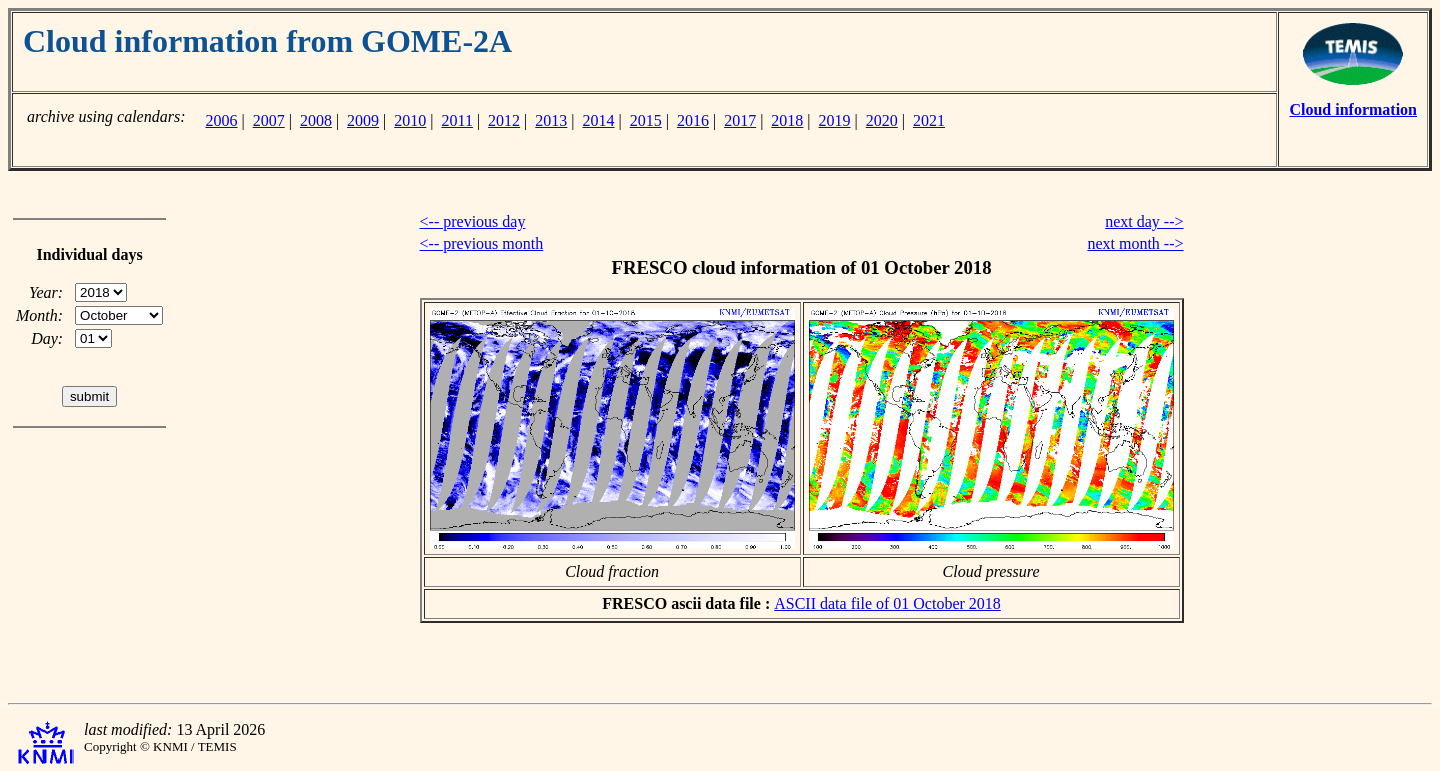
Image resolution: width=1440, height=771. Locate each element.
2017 (740, 120)
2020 (882, 120)
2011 (457, 120)
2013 (551, 120)
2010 (410, 120)
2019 (835, 120)
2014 (599, 120)
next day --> (1144, 221)
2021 (929, 120)
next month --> (1135, 243)
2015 (646, 120)
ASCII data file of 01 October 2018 (887, 603)
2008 (316, 120)
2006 (221, 120)
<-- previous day (473, 221)
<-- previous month (482, 243)
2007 (269, 120)
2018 (787, 120)
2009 (363, 120)
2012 (504, 120)
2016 (693, 120)
